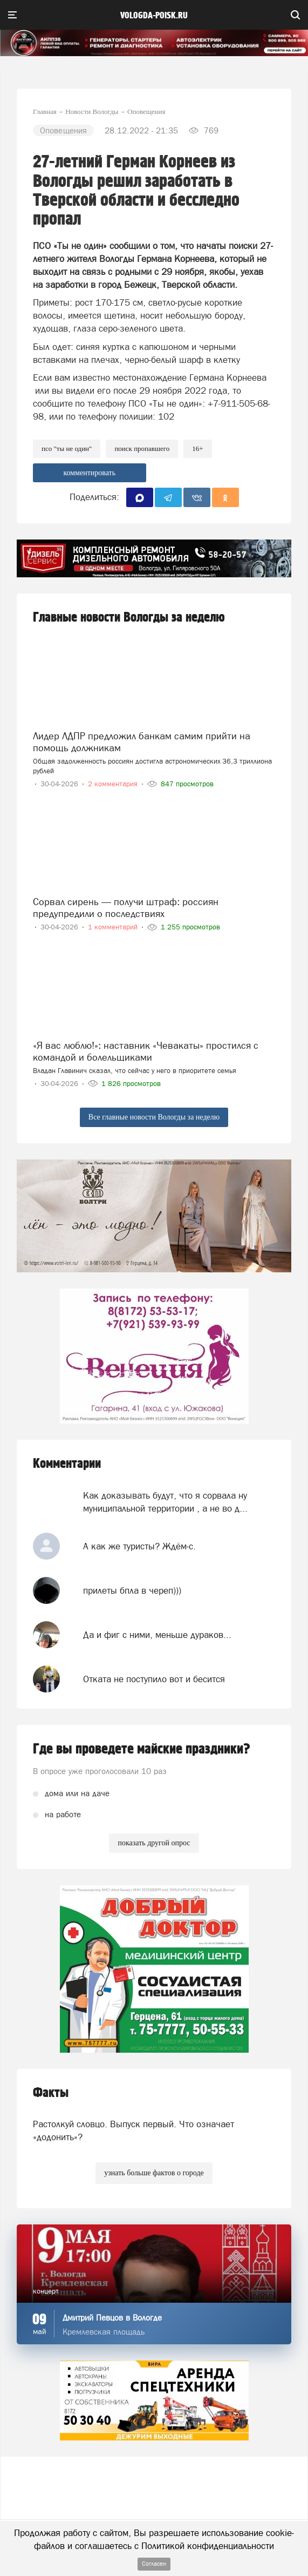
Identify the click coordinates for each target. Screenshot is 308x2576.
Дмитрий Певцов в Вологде (112, 2317)
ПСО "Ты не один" (67, 448)
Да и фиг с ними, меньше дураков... (157, 1634)
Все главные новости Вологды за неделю (154, 1117)
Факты (51, 2093)
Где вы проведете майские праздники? (141, 1749)
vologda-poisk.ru (154, 15)
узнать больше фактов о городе (153, 2173)
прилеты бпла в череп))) (132, 1590)
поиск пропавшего (141, 448)
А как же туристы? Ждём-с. (139, 1546)
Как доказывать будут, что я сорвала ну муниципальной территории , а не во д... (165, 1502)
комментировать (89, 473)
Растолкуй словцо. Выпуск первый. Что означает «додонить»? (133, 2130)
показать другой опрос (154, 1843)
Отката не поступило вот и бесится (154, 1679)
